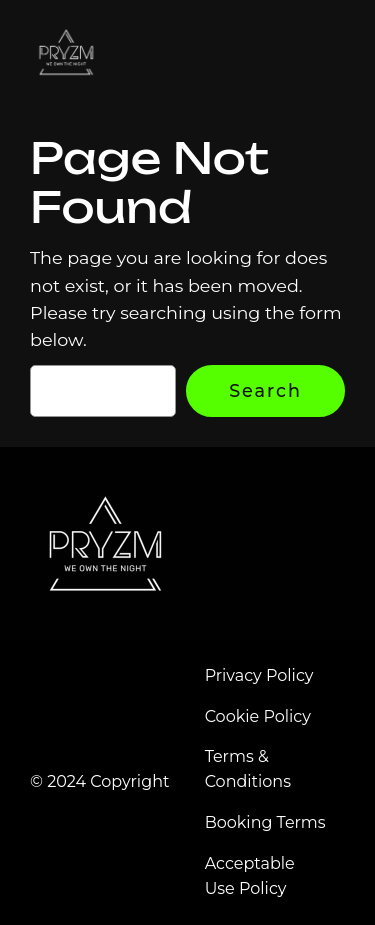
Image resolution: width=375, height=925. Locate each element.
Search (265, 390)
